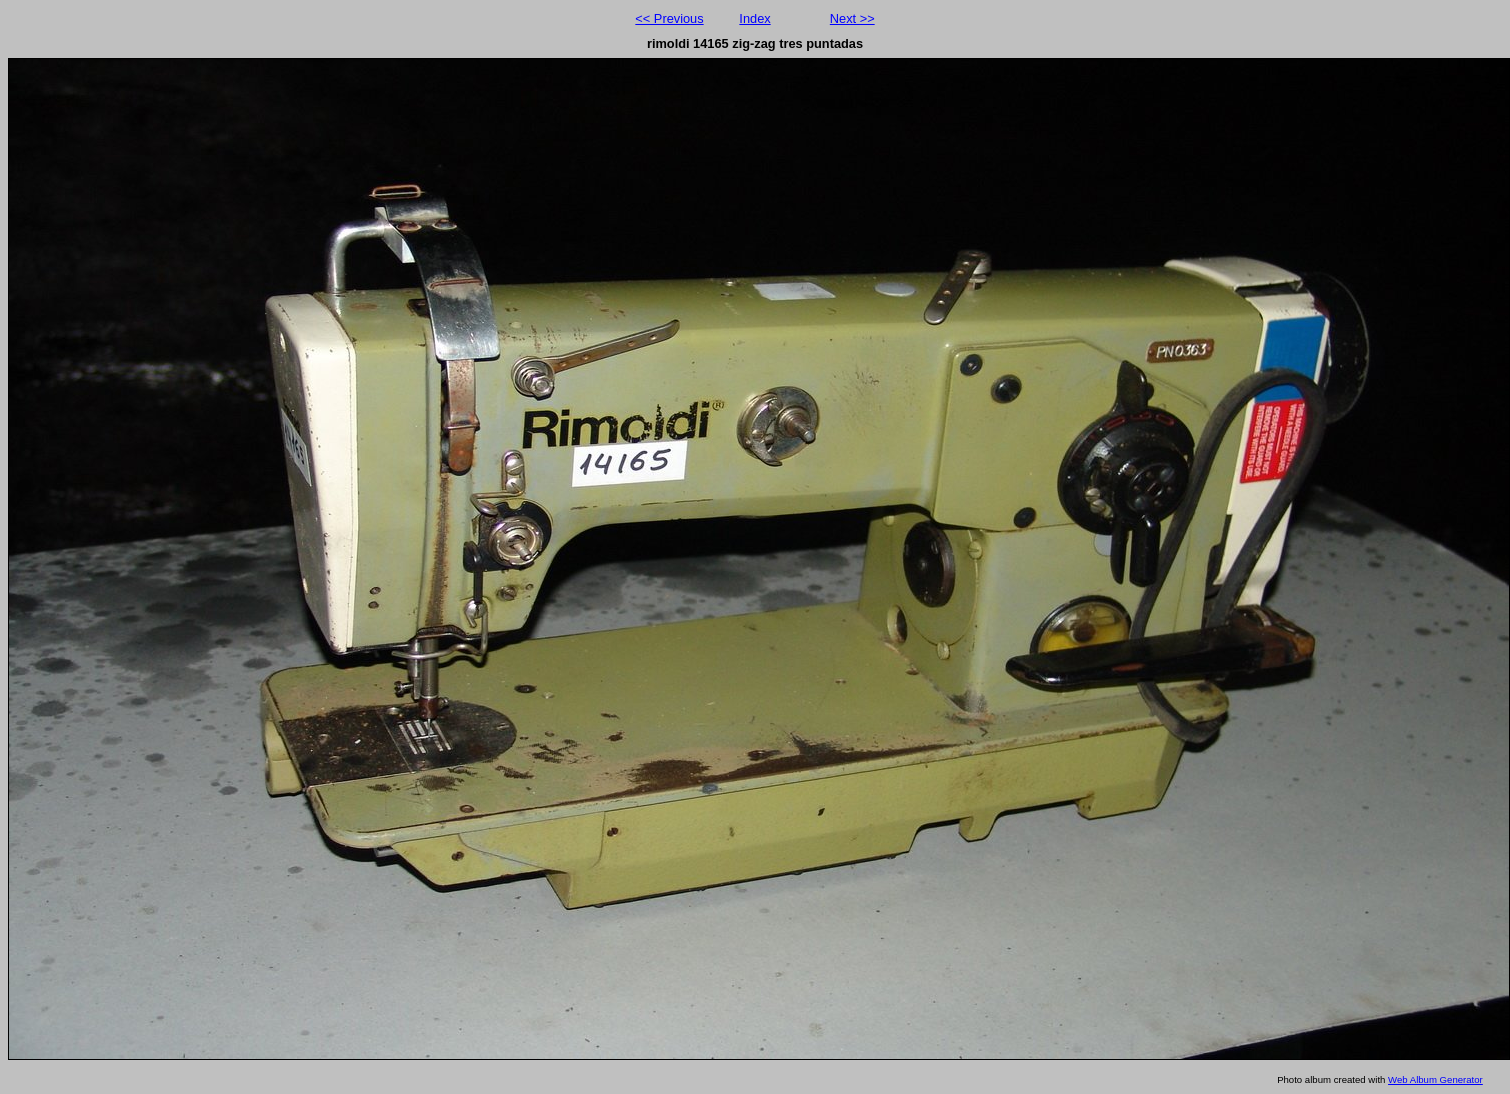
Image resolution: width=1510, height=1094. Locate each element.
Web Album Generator (1435, 1079)
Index (754, 18)
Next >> (852, 18)
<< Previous (669, 18)
